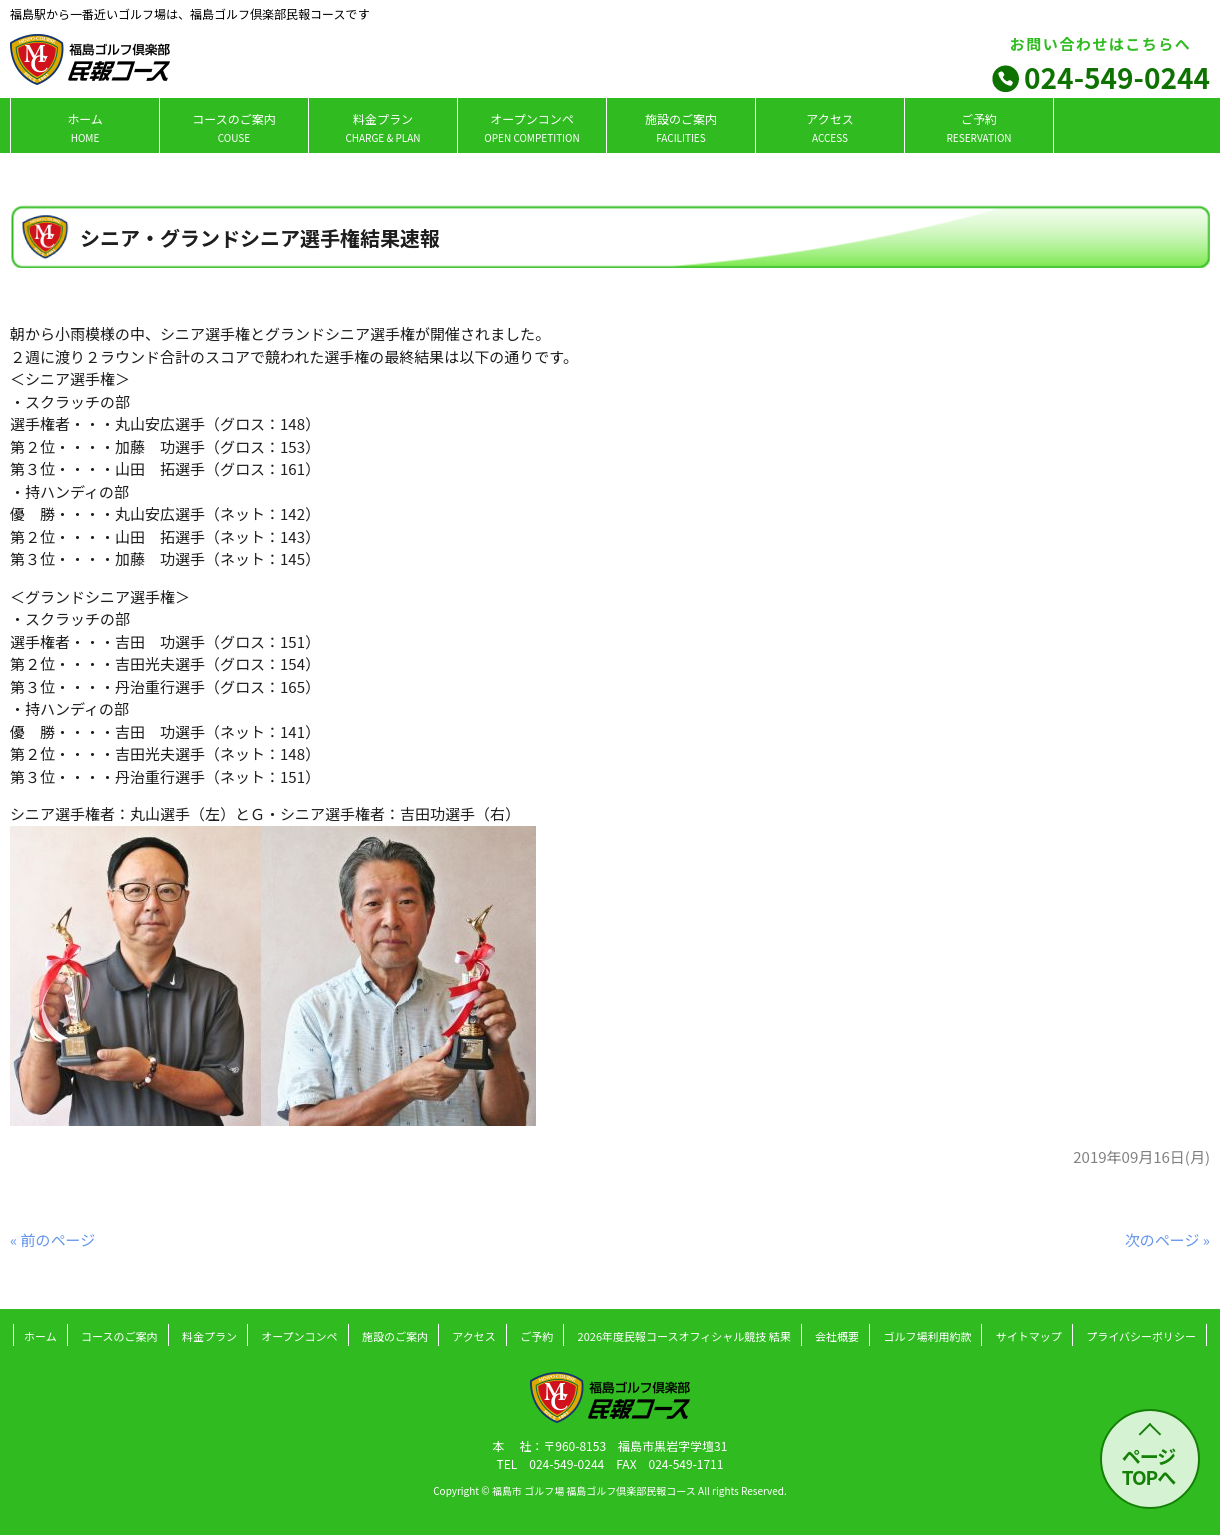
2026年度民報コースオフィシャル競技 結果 (684, 1336)
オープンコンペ (531, 127)
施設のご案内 (681, 127)
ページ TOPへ (1149, 1466)
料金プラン (382, 127)
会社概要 (837, 1336)
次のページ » (1167, 1239)
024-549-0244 (1117, 77)
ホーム (85, 127)
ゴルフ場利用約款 (927, 1336)
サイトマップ (1029, 1336)
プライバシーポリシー (1141, 1336)
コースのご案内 (233, 127)
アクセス (829, 127)
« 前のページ (52, 1239)
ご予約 (978, 127)
